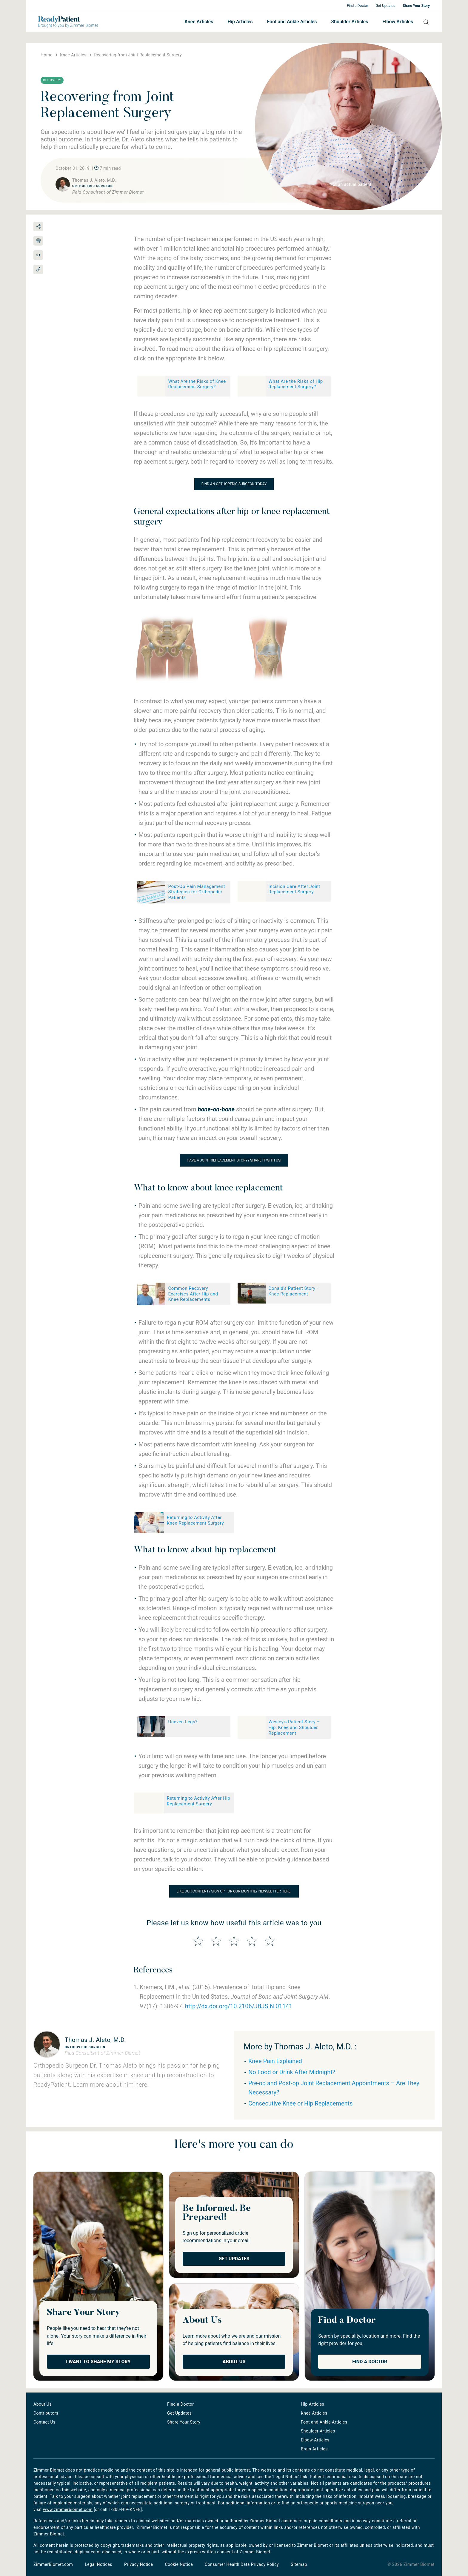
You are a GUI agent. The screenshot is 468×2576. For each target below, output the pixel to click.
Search (424, 22)
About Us (234, 2361)
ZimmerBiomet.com (53, 2564)
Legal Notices (98, 2564)
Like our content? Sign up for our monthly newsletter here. (233, 1891)
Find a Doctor (357, 6)
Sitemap (299, 2564)
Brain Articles (314, 2449)
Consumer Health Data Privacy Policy (242, 2564)
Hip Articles (240, 21)
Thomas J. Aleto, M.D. (95, 2039)
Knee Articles (198, 21)
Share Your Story (416, 6)
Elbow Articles (397, 21)
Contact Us (44, 2422)
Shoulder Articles (349, 21)
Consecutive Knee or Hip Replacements (300, 2103)
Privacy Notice (138, 2564)
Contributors (46, 2413)
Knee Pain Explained (275, 2061)
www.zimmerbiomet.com (68, 2509)
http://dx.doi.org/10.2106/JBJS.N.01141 (238, 2006)
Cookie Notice (179, 2564)
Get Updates (385, 6)
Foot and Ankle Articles (292, 21)
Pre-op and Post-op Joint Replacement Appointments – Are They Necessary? (333, 2088)
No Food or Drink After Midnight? (291, 2072)
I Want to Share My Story (98, 2361)
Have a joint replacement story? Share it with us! (234, 1160)
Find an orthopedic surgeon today (234, 484)
